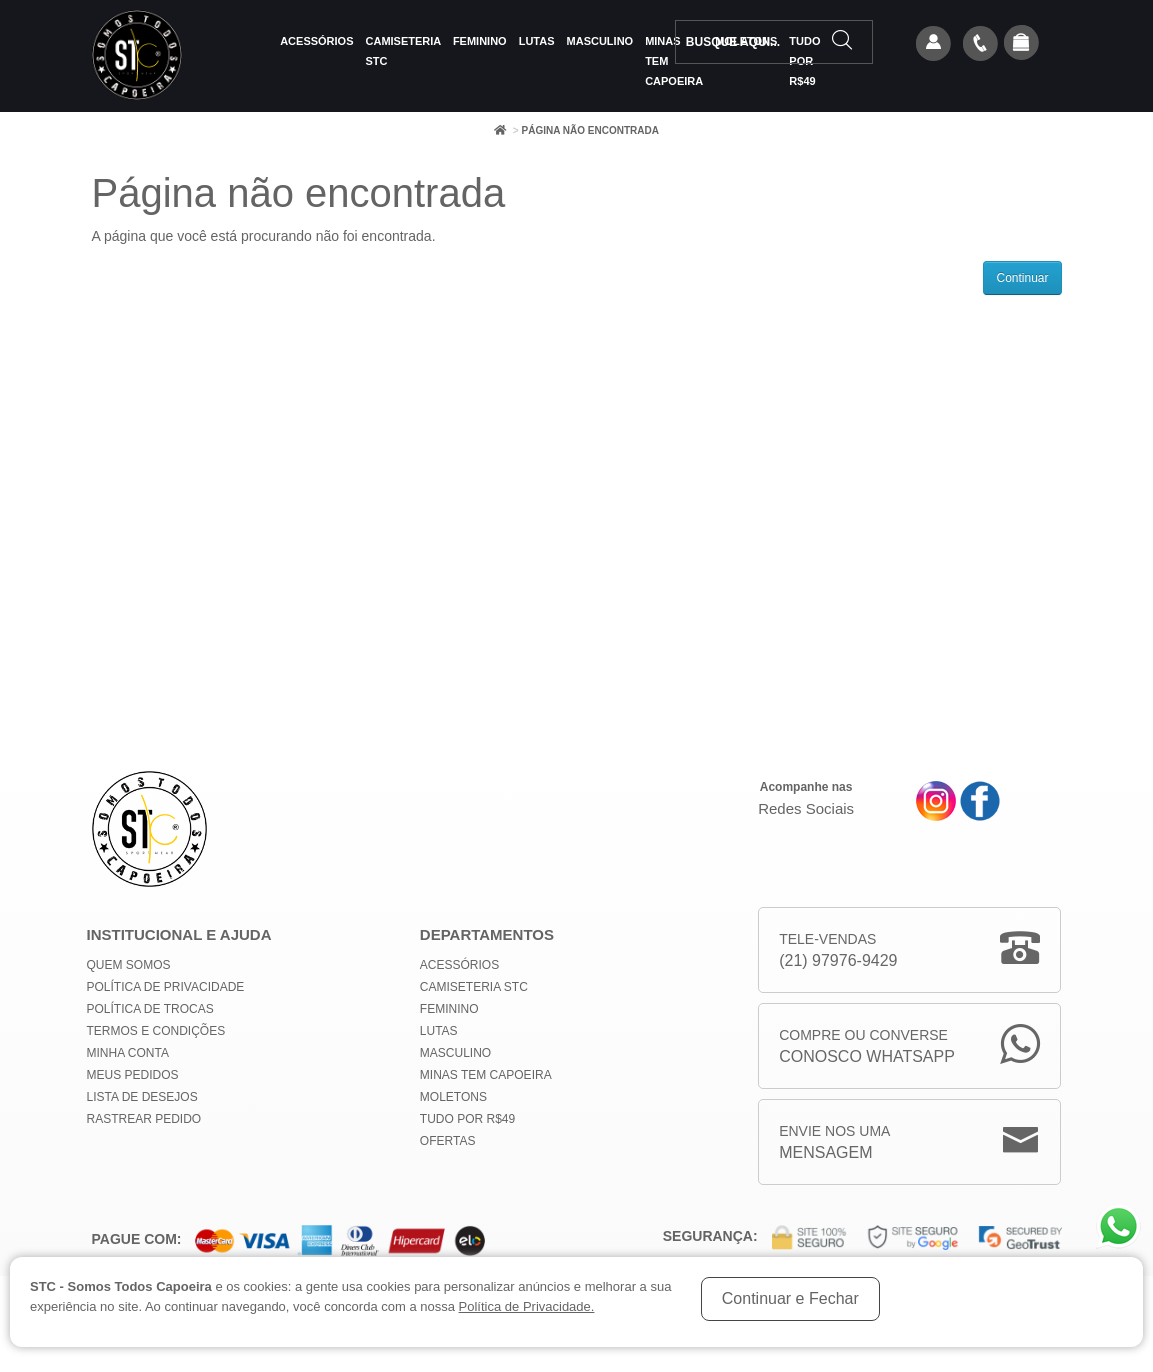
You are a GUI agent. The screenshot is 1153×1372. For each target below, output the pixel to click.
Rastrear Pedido (144, 1119)
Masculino (600, 41)
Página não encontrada (589, 130)
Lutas (537, 41)
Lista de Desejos (142, 1097)
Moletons (453, 1097)
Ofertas (448, 1141)
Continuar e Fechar (790, 1298)
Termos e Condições (156, 1031)
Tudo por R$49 (467, 1119)
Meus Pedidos (133, 1075)
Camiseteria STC (403, 51)
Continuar (1022, 278)
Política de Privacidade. (527, 1306)
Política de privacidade (166, 987)
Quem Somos (129, 965)
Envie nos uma (834, 1143)
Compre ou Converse (867, 1047)
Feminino (480, 41)
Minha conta (128, 1053)
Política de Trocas (150, 1009)
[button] (1021, 44)
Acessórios (316, 41)
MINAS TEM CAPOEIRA (486, 1075)
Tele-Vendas (838, 951)
